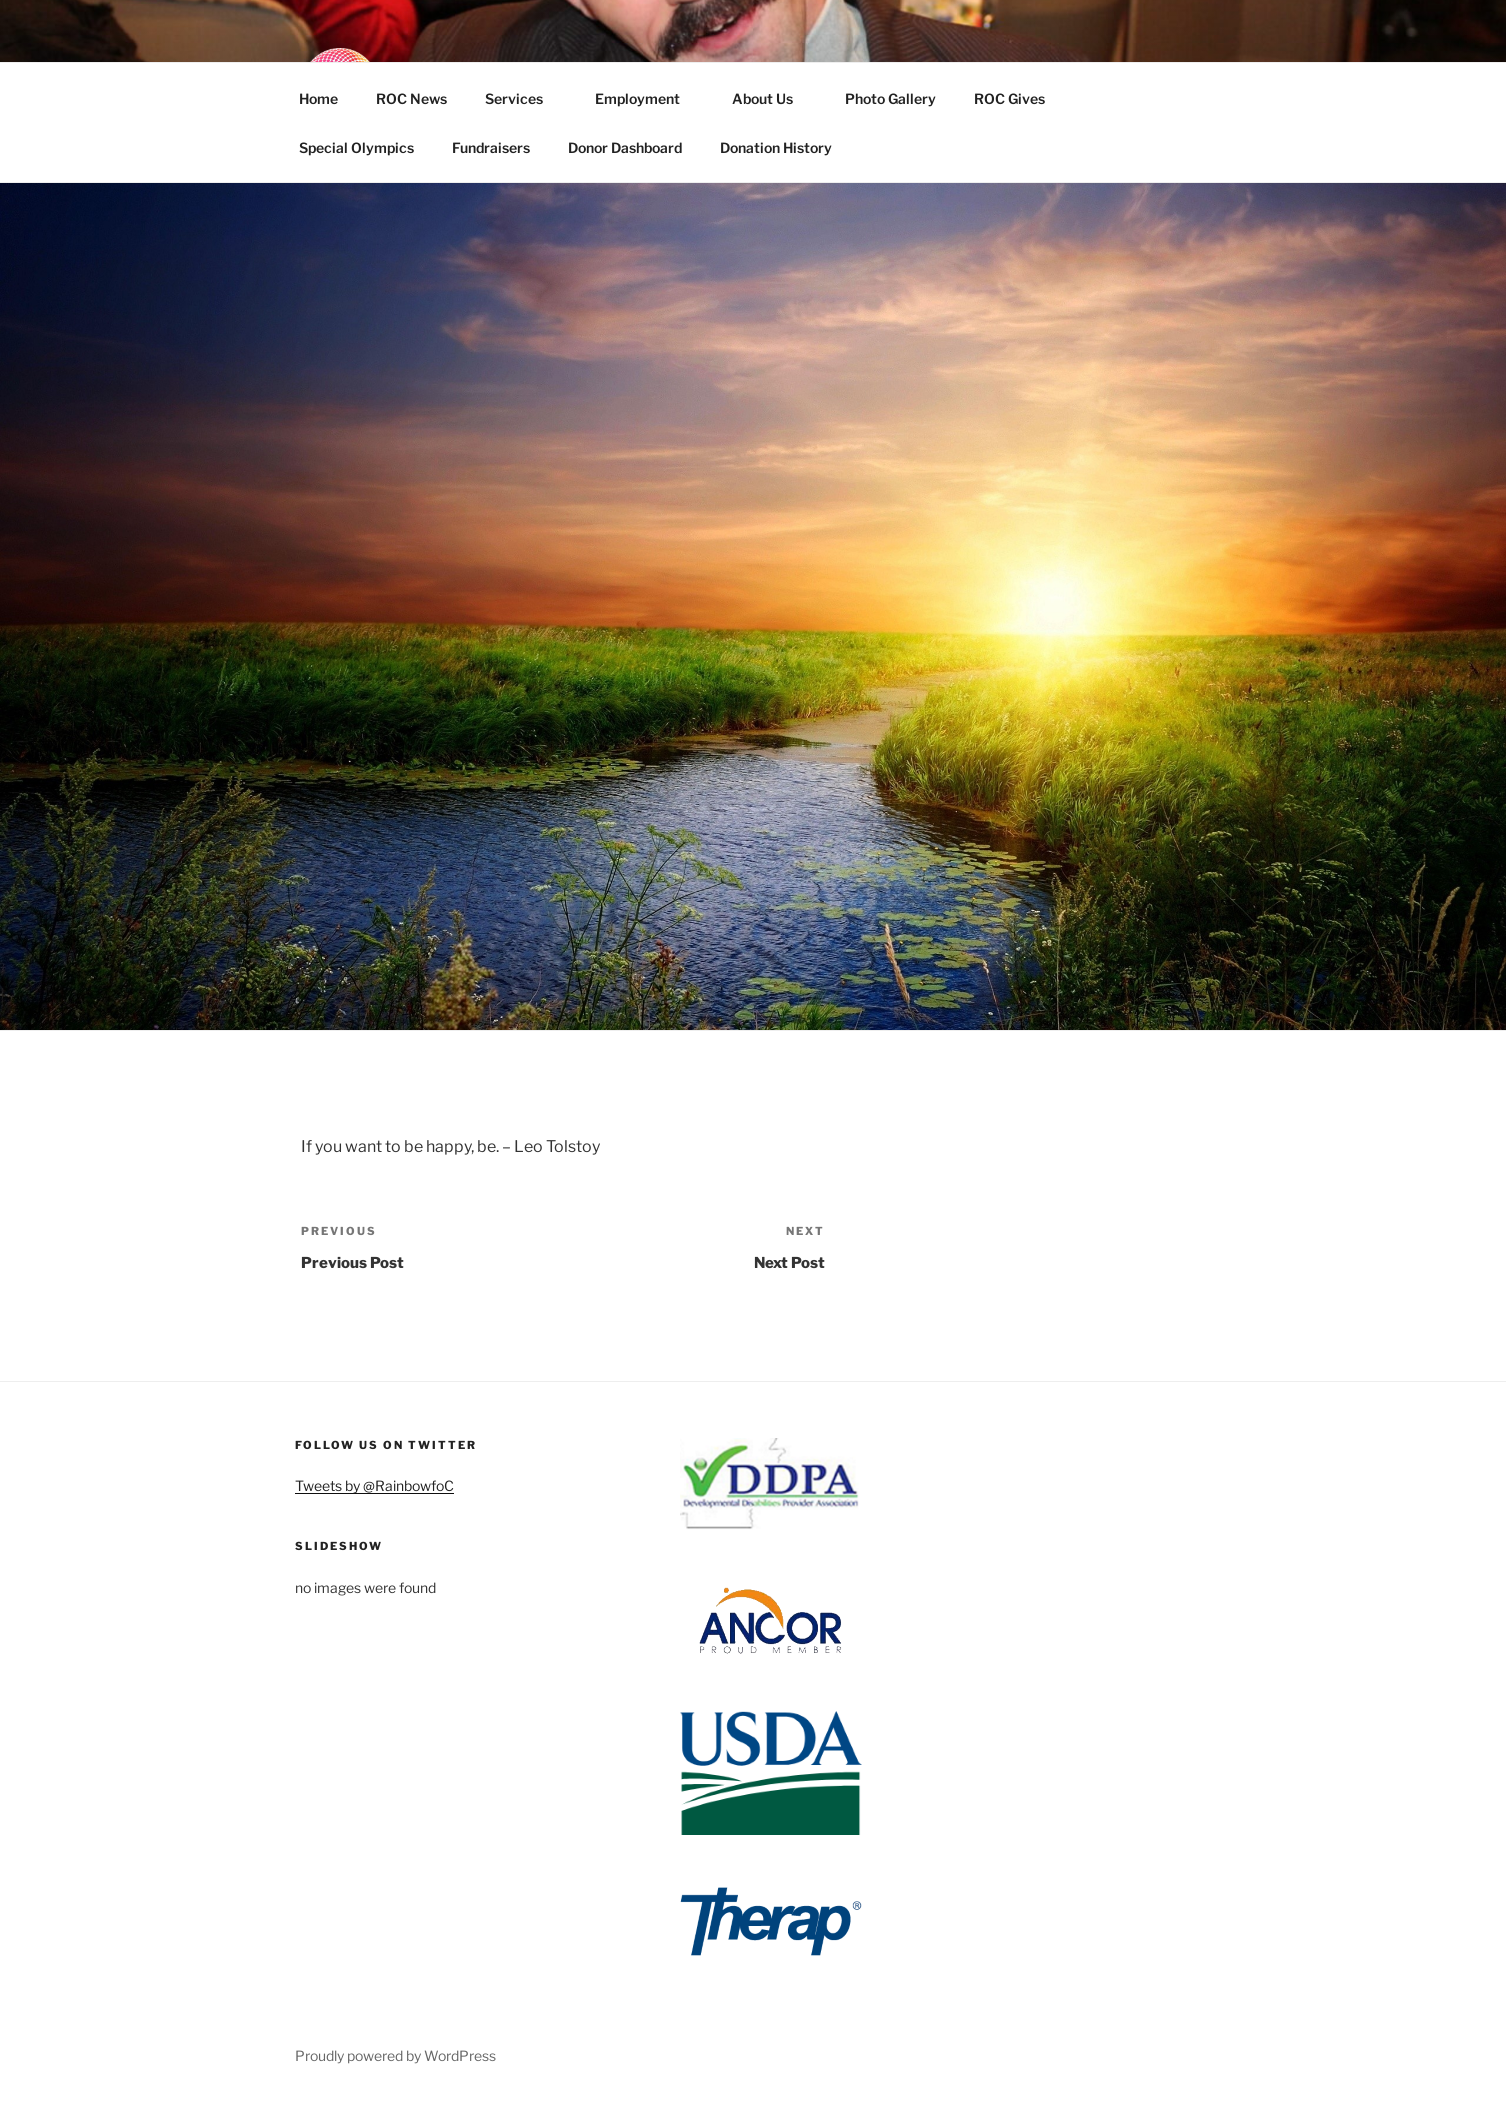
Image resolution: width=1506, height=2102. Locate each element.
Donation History (776, 147)
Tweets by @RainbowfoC (374, 1485)
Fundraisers (491, 147)
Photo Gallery (890, 98)
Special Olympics (356, 147)
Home (318, 98)
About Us (772, 98)
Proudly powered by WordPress (395, 2055)
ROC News (411, 98)
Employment (647, 98)
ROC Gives (1019, 98)
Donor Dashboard (625, 147)
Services (523, 98)
